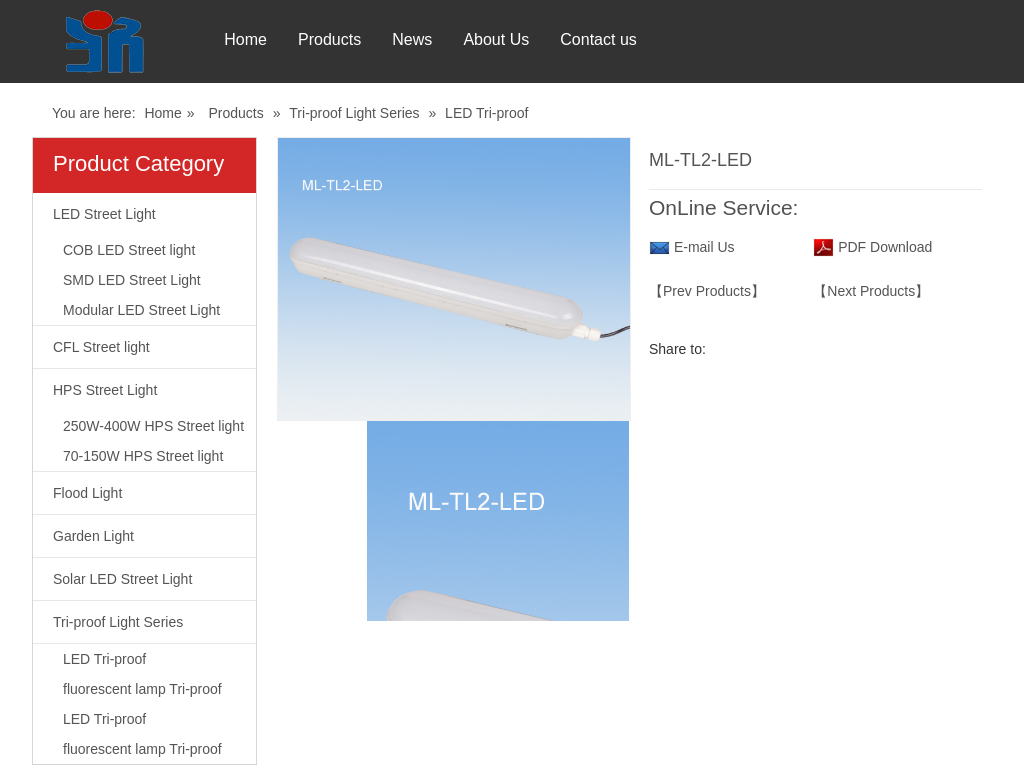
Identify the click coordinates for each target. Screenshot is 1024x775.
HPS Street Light (105, 390)
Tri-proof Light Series (354, 113)
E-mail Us (704, 247)
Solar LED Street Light (122, 579)
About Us (514, 39)
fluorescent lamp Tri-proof (142, 689)
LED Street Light (104, 214)
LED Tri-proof (486, 113)
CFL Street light (101, 347)
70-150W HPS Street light (143, 456)
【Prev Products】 (707, 291)
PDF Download (883, 247)
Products (329, 39)
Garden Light (93, 536)
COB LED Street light (129, 250)
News (421, 39)
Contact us (625, 39)
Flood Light (87, 493)
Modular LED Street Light (141, 310)
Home (236, 39)
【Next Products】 (871, 291)
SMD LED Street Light (132, 280)
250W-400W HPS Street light (153, 426)
